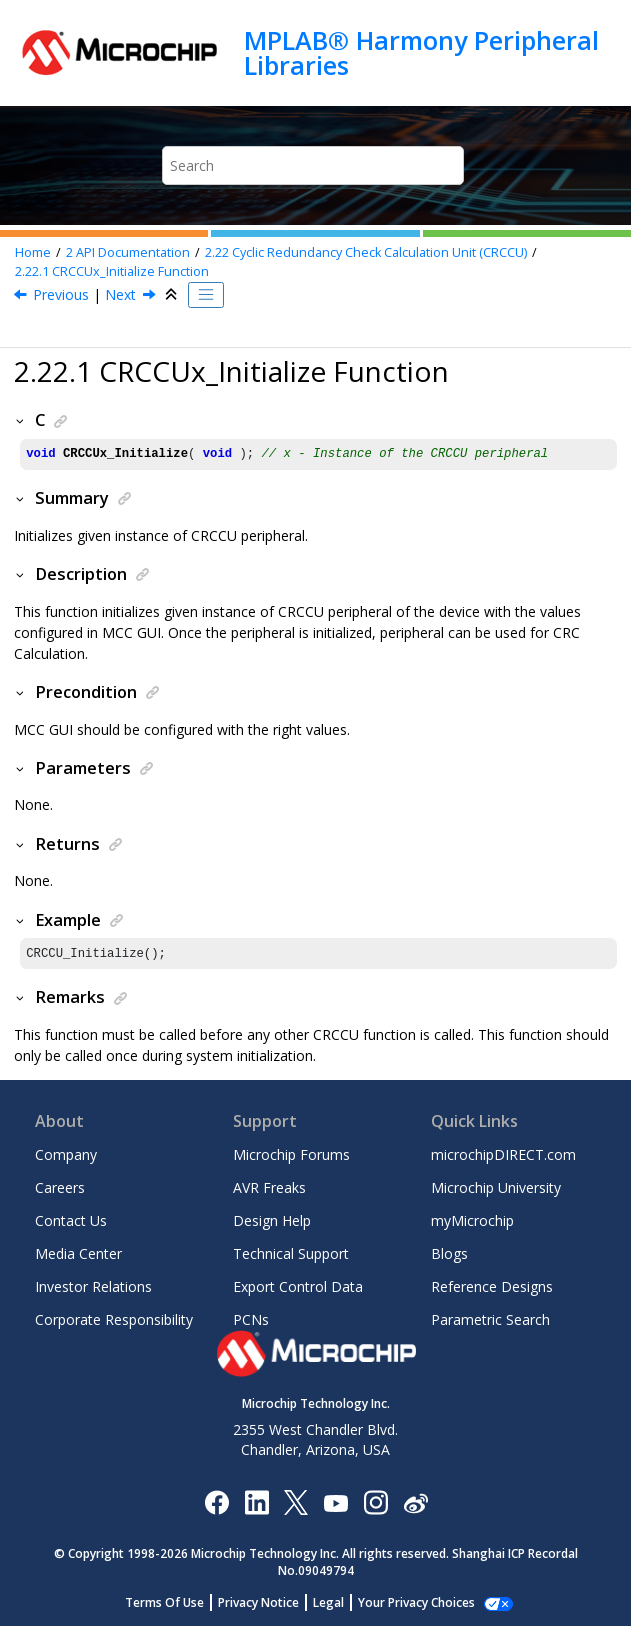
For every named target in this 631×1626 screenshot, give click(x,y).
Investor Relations (93, 1286)
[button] (21, 420)
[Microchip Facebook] (216, 1501)
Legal (339, 1602)
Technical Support (291, 1253)
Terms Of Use (175, 1602)
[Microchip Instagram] (375, 1501)
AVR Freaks (269, 1187)
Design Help (272, 1220)
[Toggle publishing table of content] (206, 295)
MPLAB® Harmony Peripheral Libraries (421, 52)
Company (66, 1154)
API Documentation (128, 252)
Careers (60, 1187)
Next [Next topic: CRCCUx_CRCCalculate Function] (120, 294)
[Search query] (313, 165)
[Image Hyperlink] (335, 1502)
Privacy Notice (269, 1602)
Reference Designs (492, 1286)
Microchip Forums (291, 1154)
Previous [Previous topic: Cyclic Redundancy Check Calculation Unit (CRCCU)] (61, 294)
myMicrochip (472, 1220)
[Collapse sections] (173, 295)
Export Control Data (298, 1286)
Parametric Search (490, 1319)
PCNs (251, 1319)
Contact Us (71, 1220)
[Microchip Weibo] (415, 1502)
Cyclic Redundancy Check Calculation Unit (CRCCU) (366, 252)
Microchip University (496, 1187)
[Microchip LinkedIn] (256, 1501)
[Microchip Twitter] (296, 1501)
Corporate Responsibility (114, 1319)
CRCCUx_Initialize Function (112, 271)
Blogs (449, 1253)
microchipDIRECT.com (503, 1154)
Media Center (78, 1253)
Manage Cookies (416, 1602)
